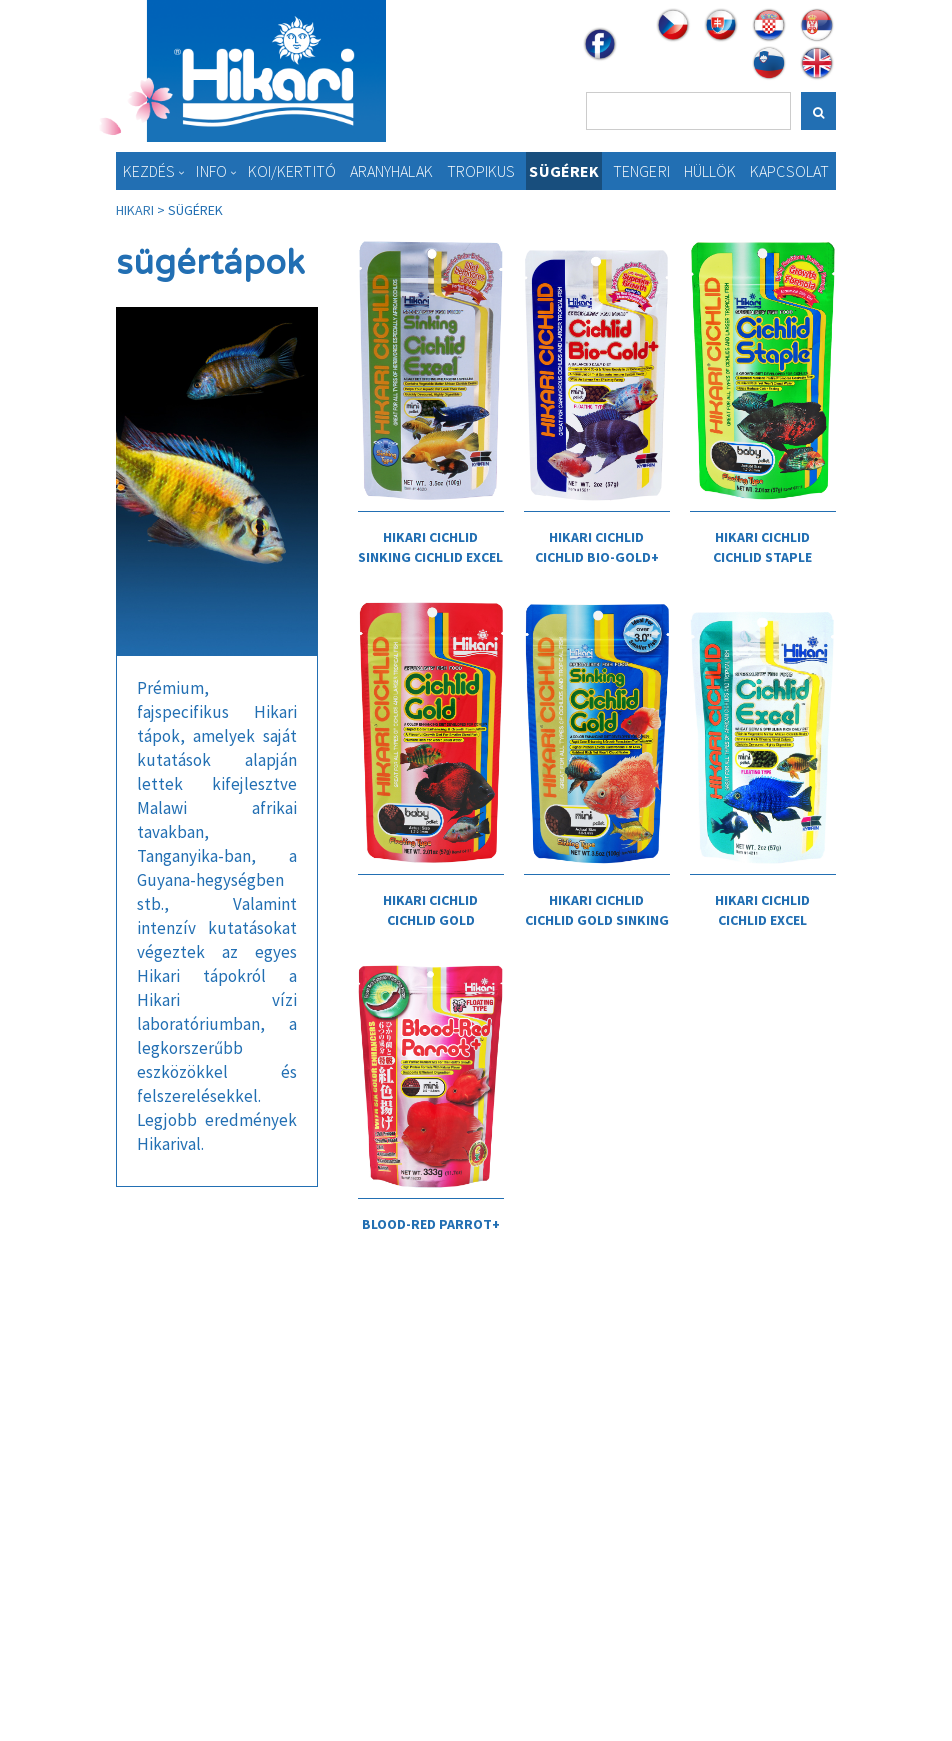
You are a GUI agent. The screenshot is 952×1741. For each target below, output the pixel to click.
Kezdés (149, 171)
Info (211, 171)
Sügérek (564, 171)
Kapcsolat (789, 171)
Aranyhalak (391, 171)
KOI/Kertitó (292, 171)
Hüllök (710, 171)
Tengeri (641, 171)
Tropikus (481, 171)
